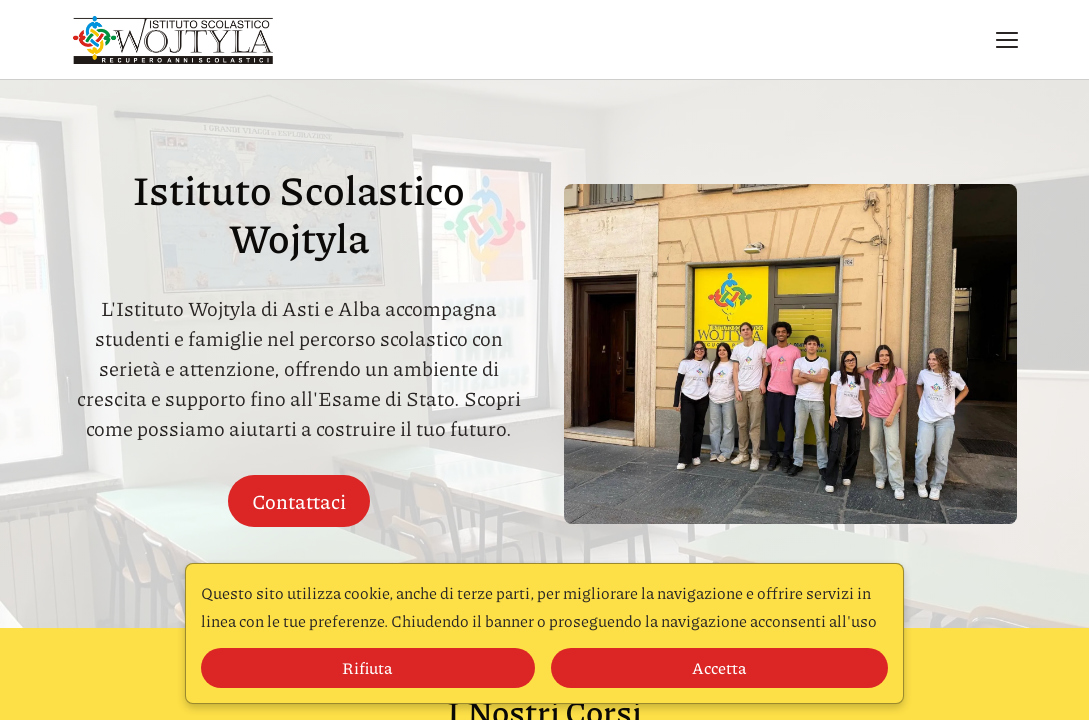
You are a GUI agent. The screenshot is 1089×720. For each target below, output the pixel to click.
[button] (1007, 40)
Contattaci (299, 501)
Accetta (719, 667)
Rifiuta (367, 667)
